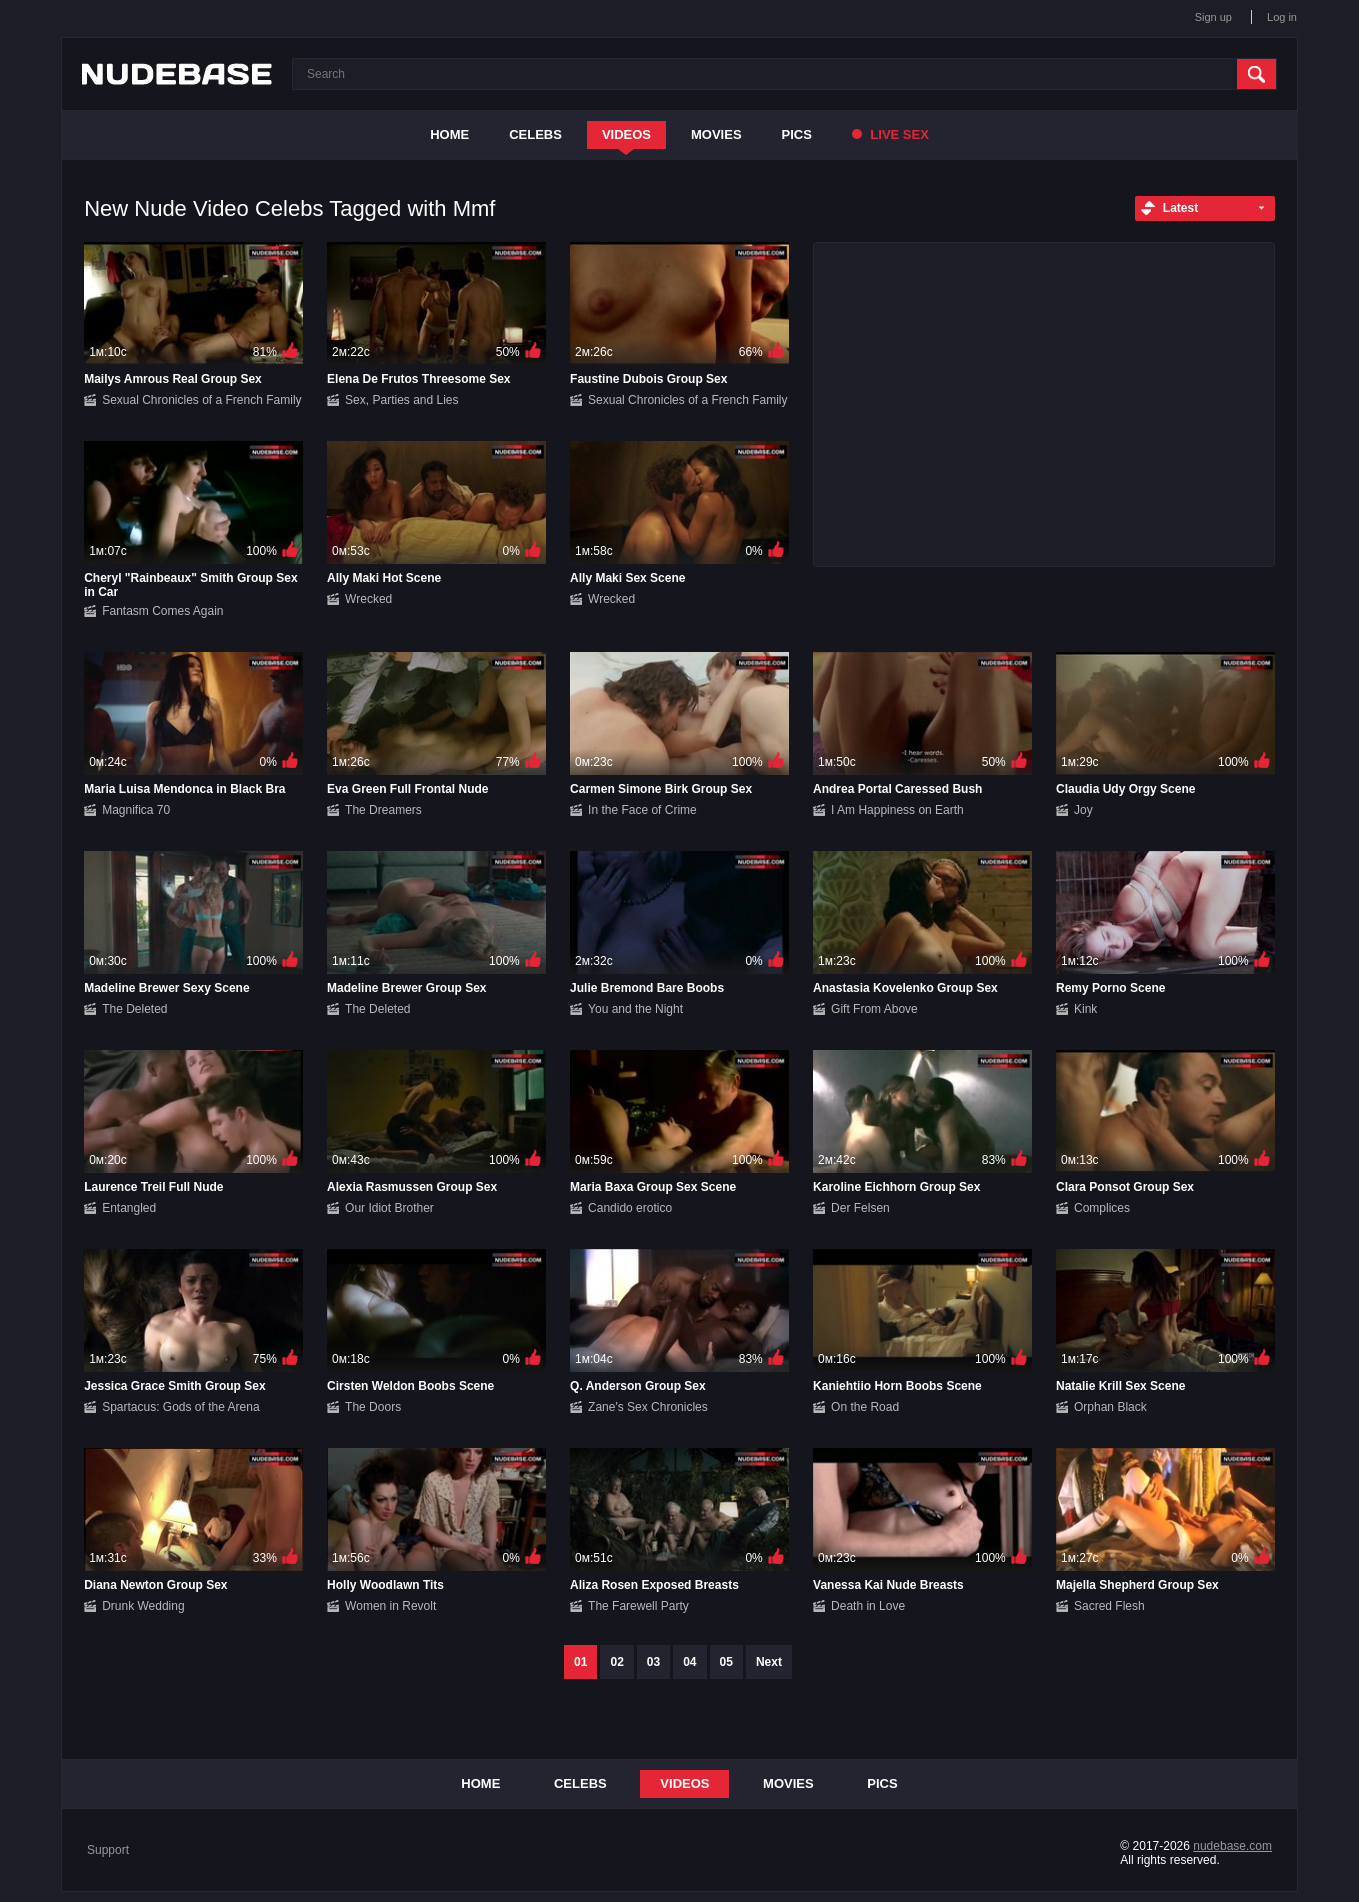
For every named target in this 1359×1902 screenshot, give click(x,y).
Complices (1102, 1208)
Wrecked (368, 599)
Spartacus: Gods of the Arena (180, 1407)
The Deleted (134, 1009)
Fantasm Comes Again (162, 611)
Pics (797, 134)
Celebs (535, 134)
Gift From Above (874, 1009)
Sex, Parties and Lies (401, 400)
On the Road (865, 1407)
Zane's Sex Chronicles (648, 1407)
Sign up (1213, 17)
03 (653, 1662)
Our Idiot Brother (389, 1208)
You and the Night (635, 1009)
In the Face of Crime (642, 810)
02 (616, 1662)
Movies (716, 134)
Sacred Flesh (1109, 1606)
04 (689, 1662)
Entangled (129, 1208)
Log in (1282, 17)
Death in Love (868, 1606)
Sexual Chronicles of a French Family (201, 400)
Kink (1085, 1009)
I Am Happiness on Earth (897, 810)
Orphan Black (1110, 1407)
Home (449, 134)
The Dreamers (383, 810)
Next (769, 1662)
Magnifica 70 (136, 810)
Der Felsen (860, 1208)
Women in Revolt (390, 1606)
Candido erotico (630, 1208)
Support (108, 1850)
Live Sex (890, 134)
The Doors (373, 1407)
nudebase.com (1232, 1846)
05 (726, 1662)
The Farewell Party (638, 1606)
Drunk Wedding (143, 1606)
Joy (1083, 810)
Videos (626, 134)
